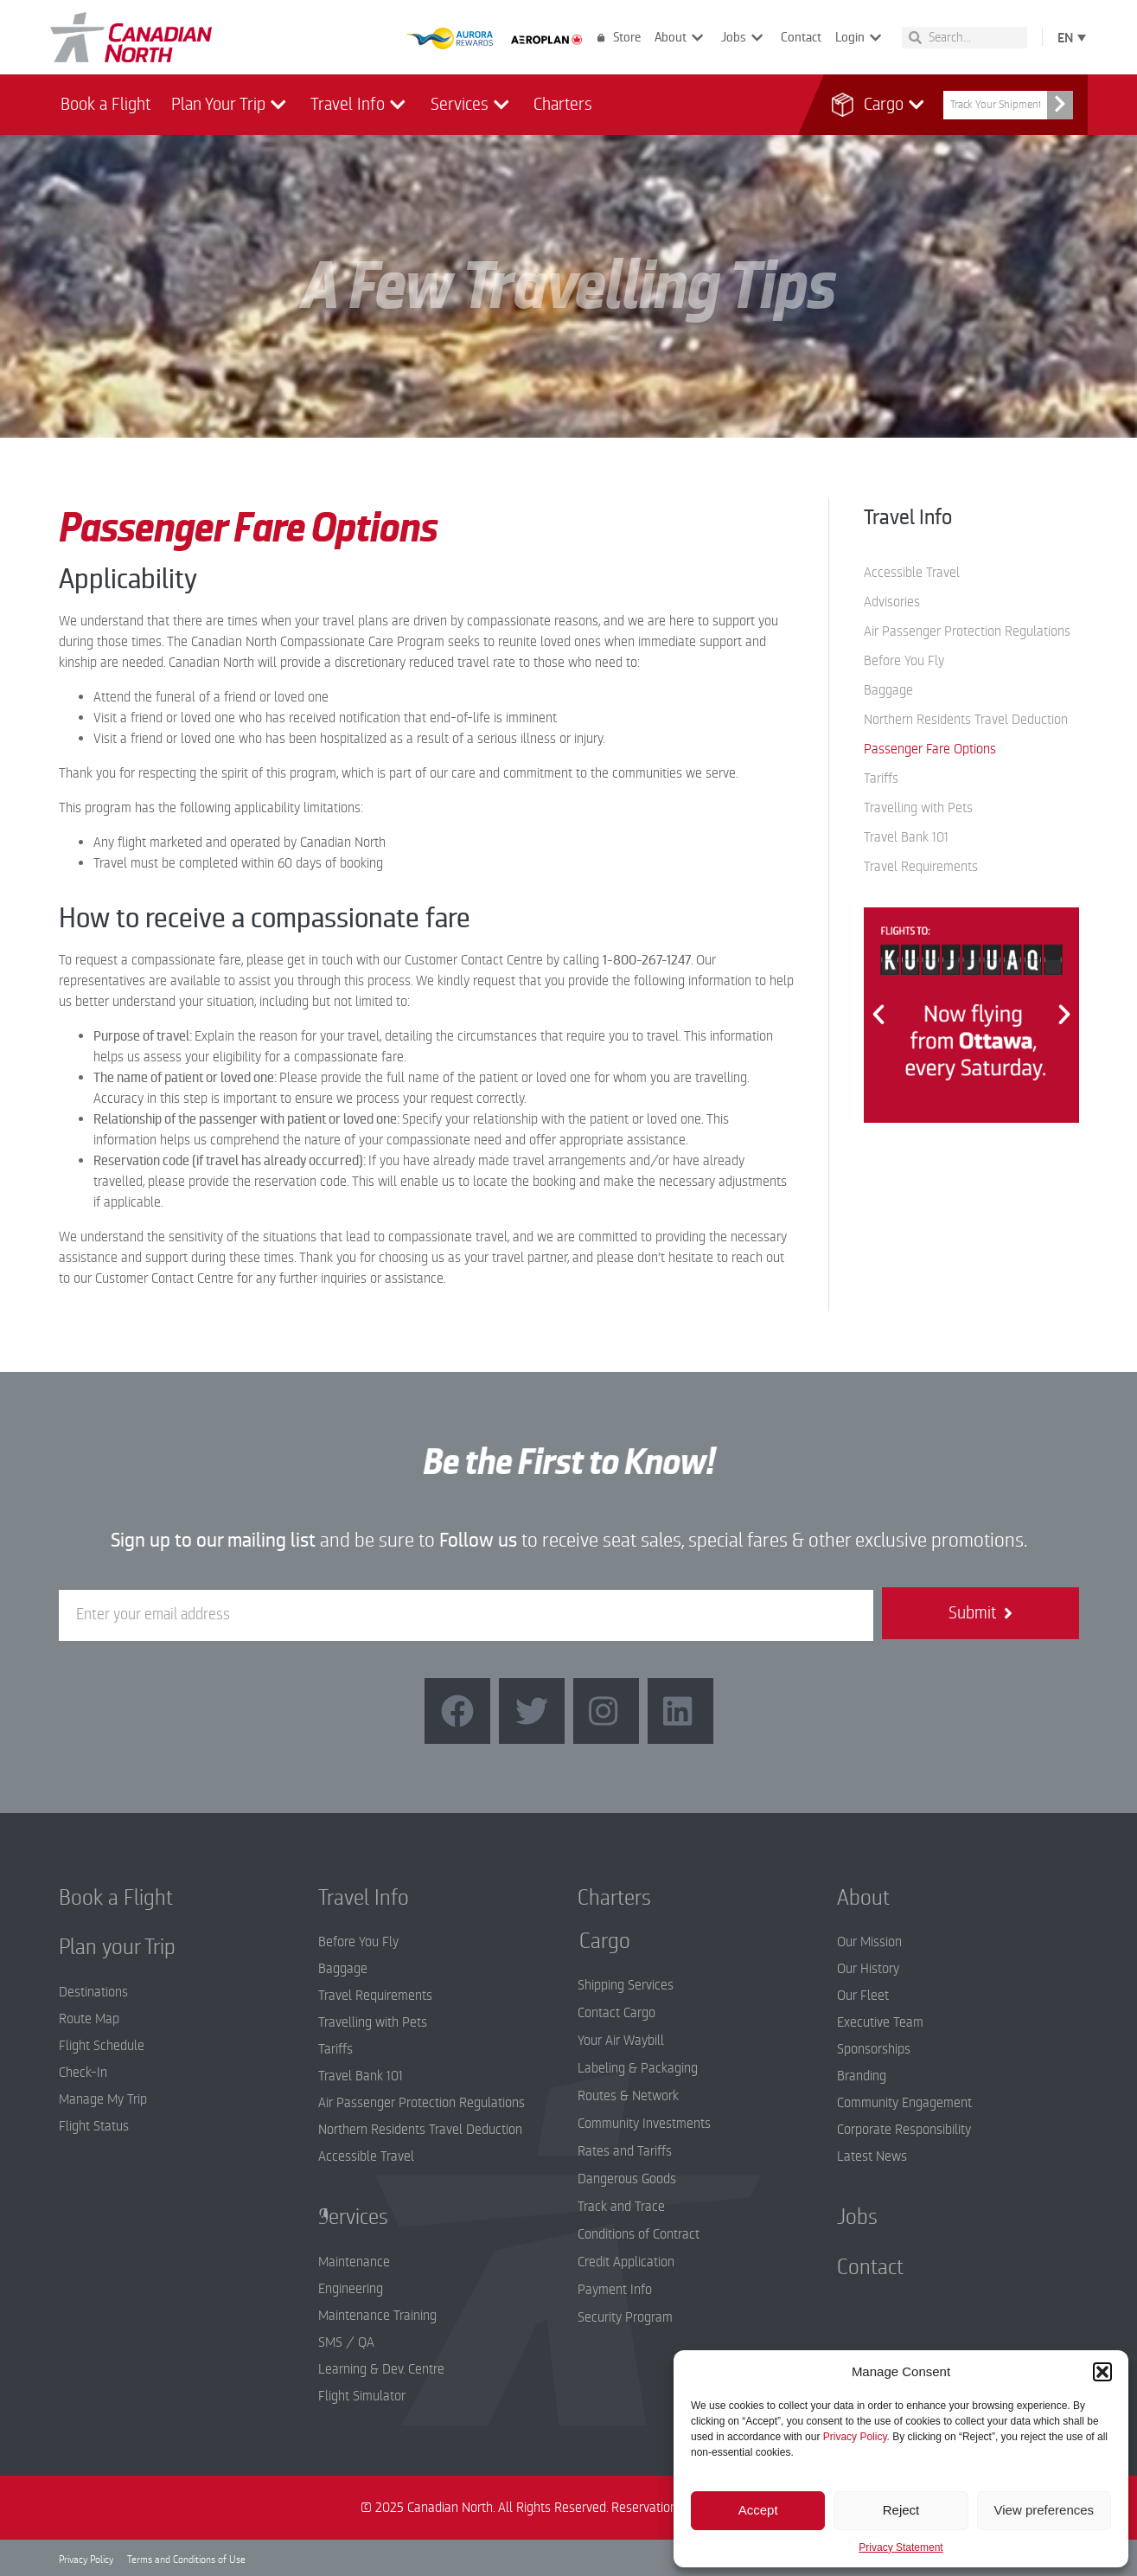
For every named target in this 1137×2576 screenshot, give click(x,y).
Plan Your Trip (231, 104)
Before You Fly (904, 661)
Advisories (892, 602)
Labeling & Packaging (638, 2068)
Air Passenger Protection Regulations (967, 631)
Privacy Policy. (856, 2437)
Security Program (625, 2317)
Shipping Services (626, 1985)
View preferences (1044, 2509)
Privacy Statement (900, 2547)
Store (619, 37)
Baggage (888, 690)
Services (472, 104)
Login (860, 37)
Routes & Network (628, 2096)
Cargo (885, 104)
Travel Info (360, 104)
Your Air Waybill (621, 2040)
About (681, 37)
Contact (801, 37)
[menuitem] (1068, 37)
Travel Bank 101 (906, 837)
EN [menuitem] (1065, 38)
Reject (901, 2509)
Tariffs (881, 778)
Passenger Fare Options (930, 749)
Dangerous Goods (627, 2179)
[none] (1068, 37)
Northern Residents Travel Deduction (966, 719)
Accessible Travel (912, 572)
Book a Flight (105, 104)
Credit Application (626, 2262)
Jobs (744, 37)
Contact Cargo (616, 2013)
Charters (562, 104)
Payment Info (615, 2289)
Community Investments (644, 2123)
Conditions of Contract (638, 2234)
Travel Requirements (921, 866)
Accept (758, 2509)
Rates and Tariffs (625, 2151)
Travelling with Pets (918, 808)
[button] (1102, 2372)
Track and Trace (621, 2206)
